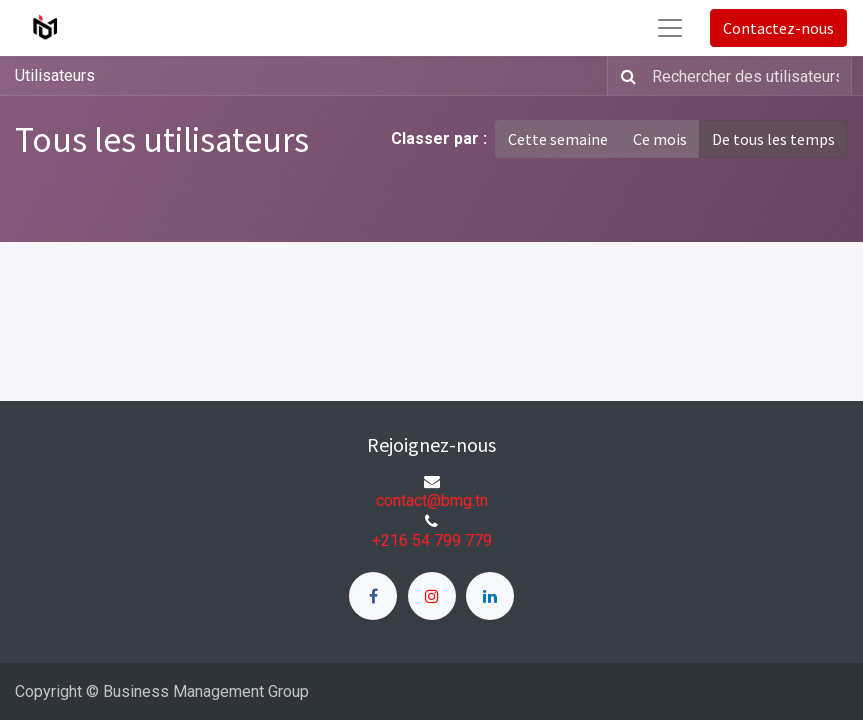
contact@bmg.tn (432, 500)
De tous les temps (773, 139)
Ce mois (660, 139)
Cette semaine (558, 139)
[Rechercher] (624, 76)
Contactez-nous (778, 28)
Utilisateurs (55, 75)
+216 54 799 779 (432, 540)
